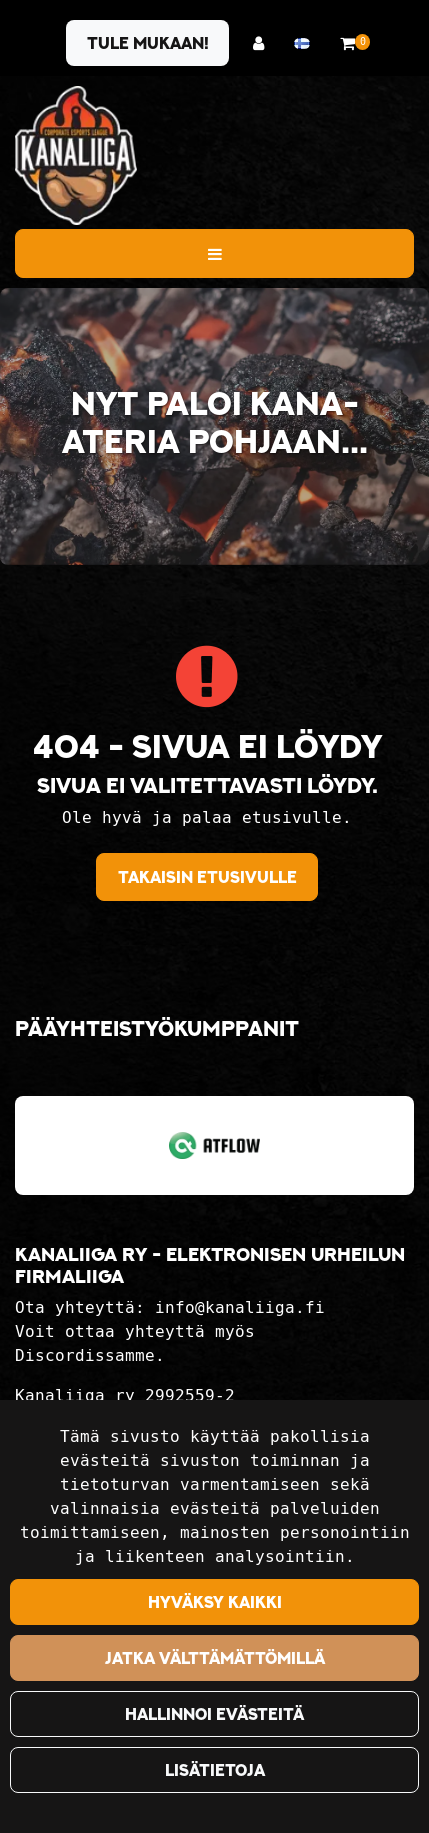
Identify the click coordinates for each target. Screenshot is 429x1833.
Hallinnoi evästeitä (214, 1714)
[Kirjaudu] (263, 43)
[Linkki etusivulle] (76, 155)
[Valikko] (214, 253)
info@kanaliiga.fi (240, 1307)
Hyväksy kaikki (215, 1602)
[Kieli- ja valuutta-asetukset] (307, 43)
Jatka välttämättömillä (215, 1658)
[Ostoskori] (347, 43)
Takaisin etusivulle (207, 877)
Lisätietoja (215, 1770)
